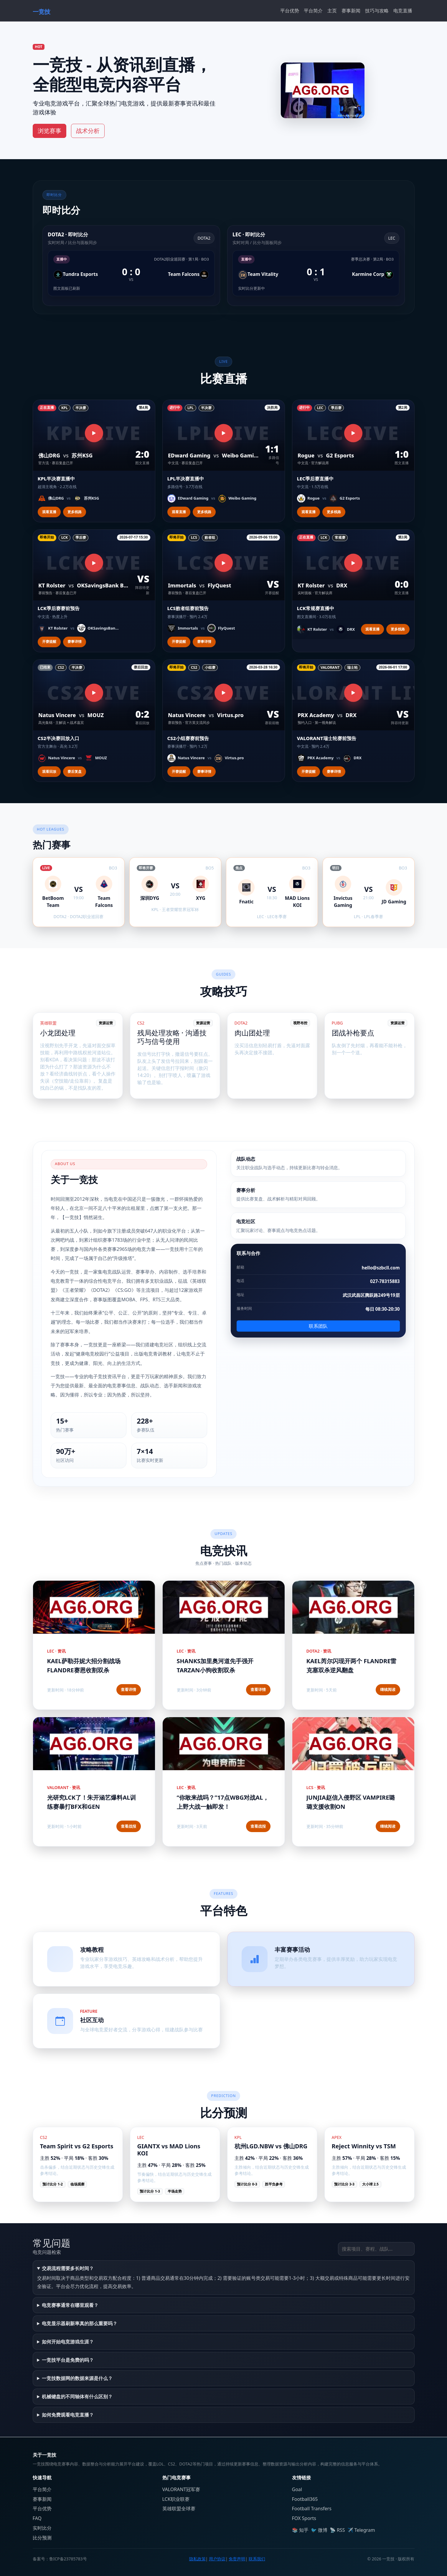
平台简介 (313, 10)
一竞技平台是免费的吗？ (68, 2360)
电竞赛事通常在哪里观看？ (70, 2305)
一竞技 (41, 12)
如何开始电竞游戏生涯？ (68, 2341)
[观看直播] (94, 433)
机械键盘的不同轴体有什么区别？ (77, 2396)
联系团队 (318, 1326)
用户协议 (217, 2559)
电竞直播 (402, 10)
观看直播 (49, 511)
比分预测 (42, 2537)
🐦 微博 (319, 2530)
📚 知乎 (300, 2530)
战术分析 (88, 131)
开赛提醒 (49, 641)
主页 (332, 10)
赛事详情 (74, 641)
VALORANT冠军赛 (181, 2489)
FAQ (37, 2518)
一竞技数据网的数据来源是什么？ (77, 2378)
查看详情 (128, 1689)
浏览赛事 (49, 131)
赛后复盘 (74, 771)
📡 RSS (337, 2530)
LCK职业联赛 (175, 2499)
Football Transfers (311, 2508)
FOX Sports (304, 2518)
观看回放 (49, 771)
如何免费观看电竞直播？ (68, 2415)
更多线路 (74, 511)
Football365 (305, 2499)
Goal (297, 2489)
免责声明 (237, 2559)
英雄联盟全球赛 (178, 2508)
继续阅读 (387, 1689)
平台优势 (289, 10)
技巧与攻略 (377, 10)
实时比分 (42, 2528)
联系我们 (257, 2559)
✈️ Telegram (361, 2530)
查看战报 (128, 1826)
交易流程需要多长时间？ (68, 2268)
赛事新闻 (351, 10)
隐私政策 (197, 2559)
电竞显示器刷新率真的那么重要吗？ (79, 2323)
